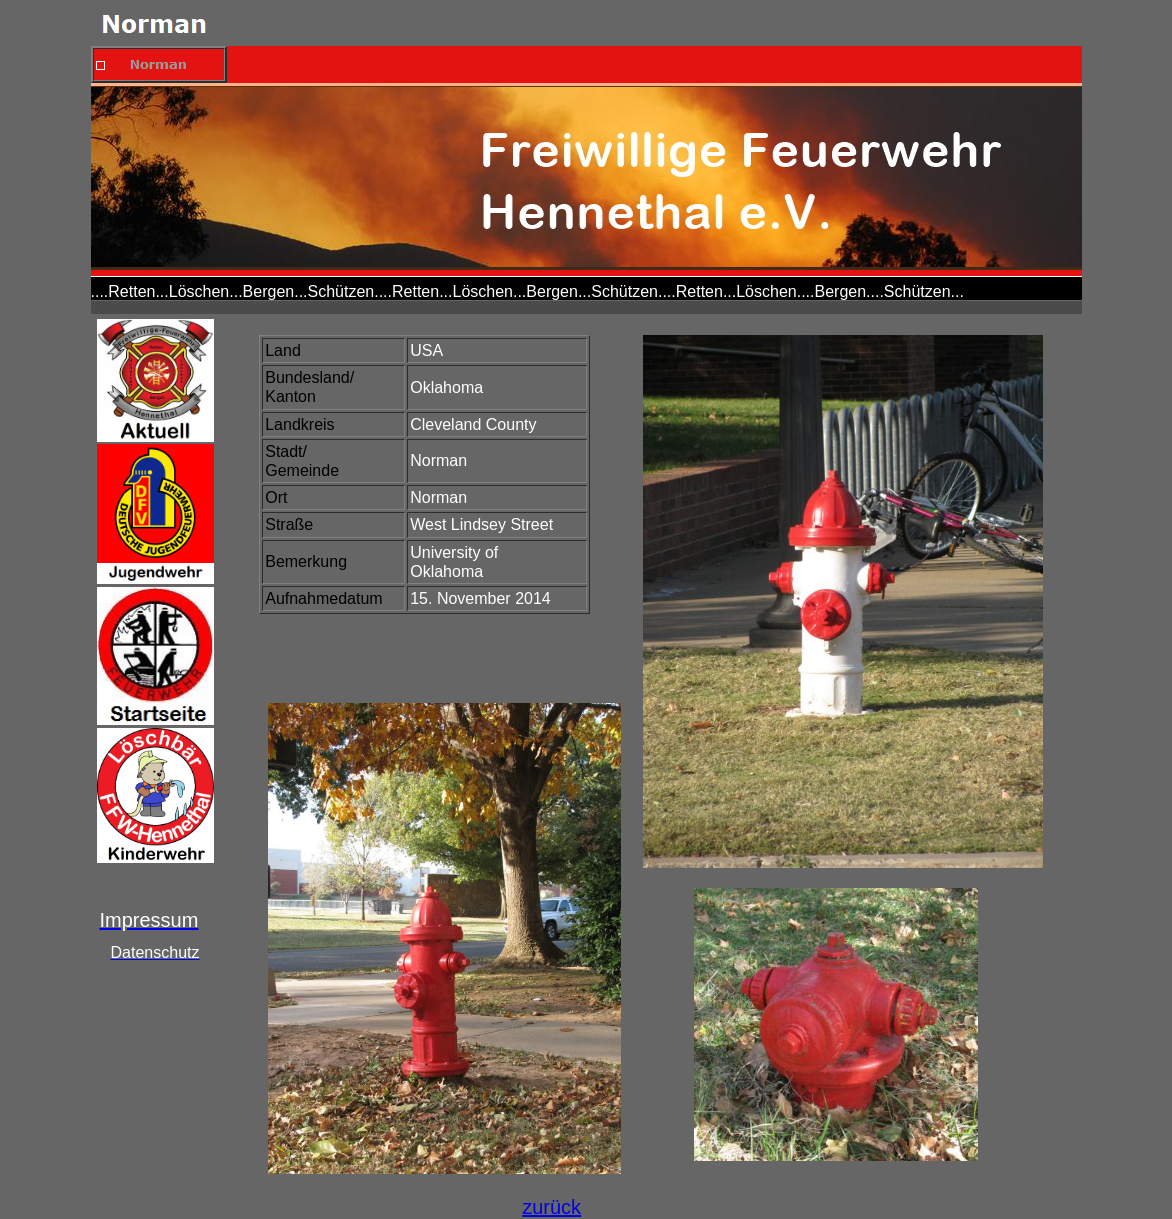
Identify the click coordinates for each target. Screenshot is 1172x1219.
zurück (551, 1207)
